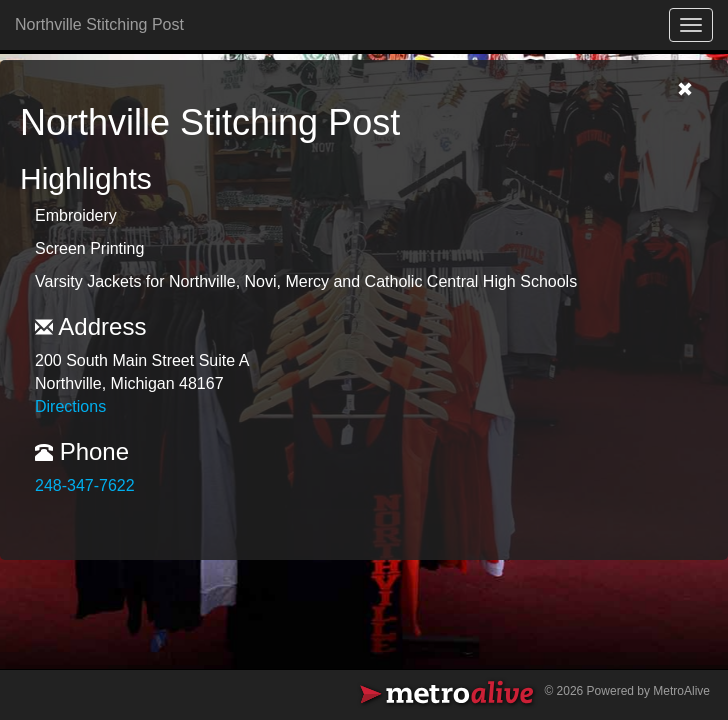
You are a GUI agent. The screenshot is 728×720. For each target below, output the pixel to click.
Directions (70, 406)
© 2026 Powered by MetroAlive (627, 691)
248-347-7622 (85, 485)
